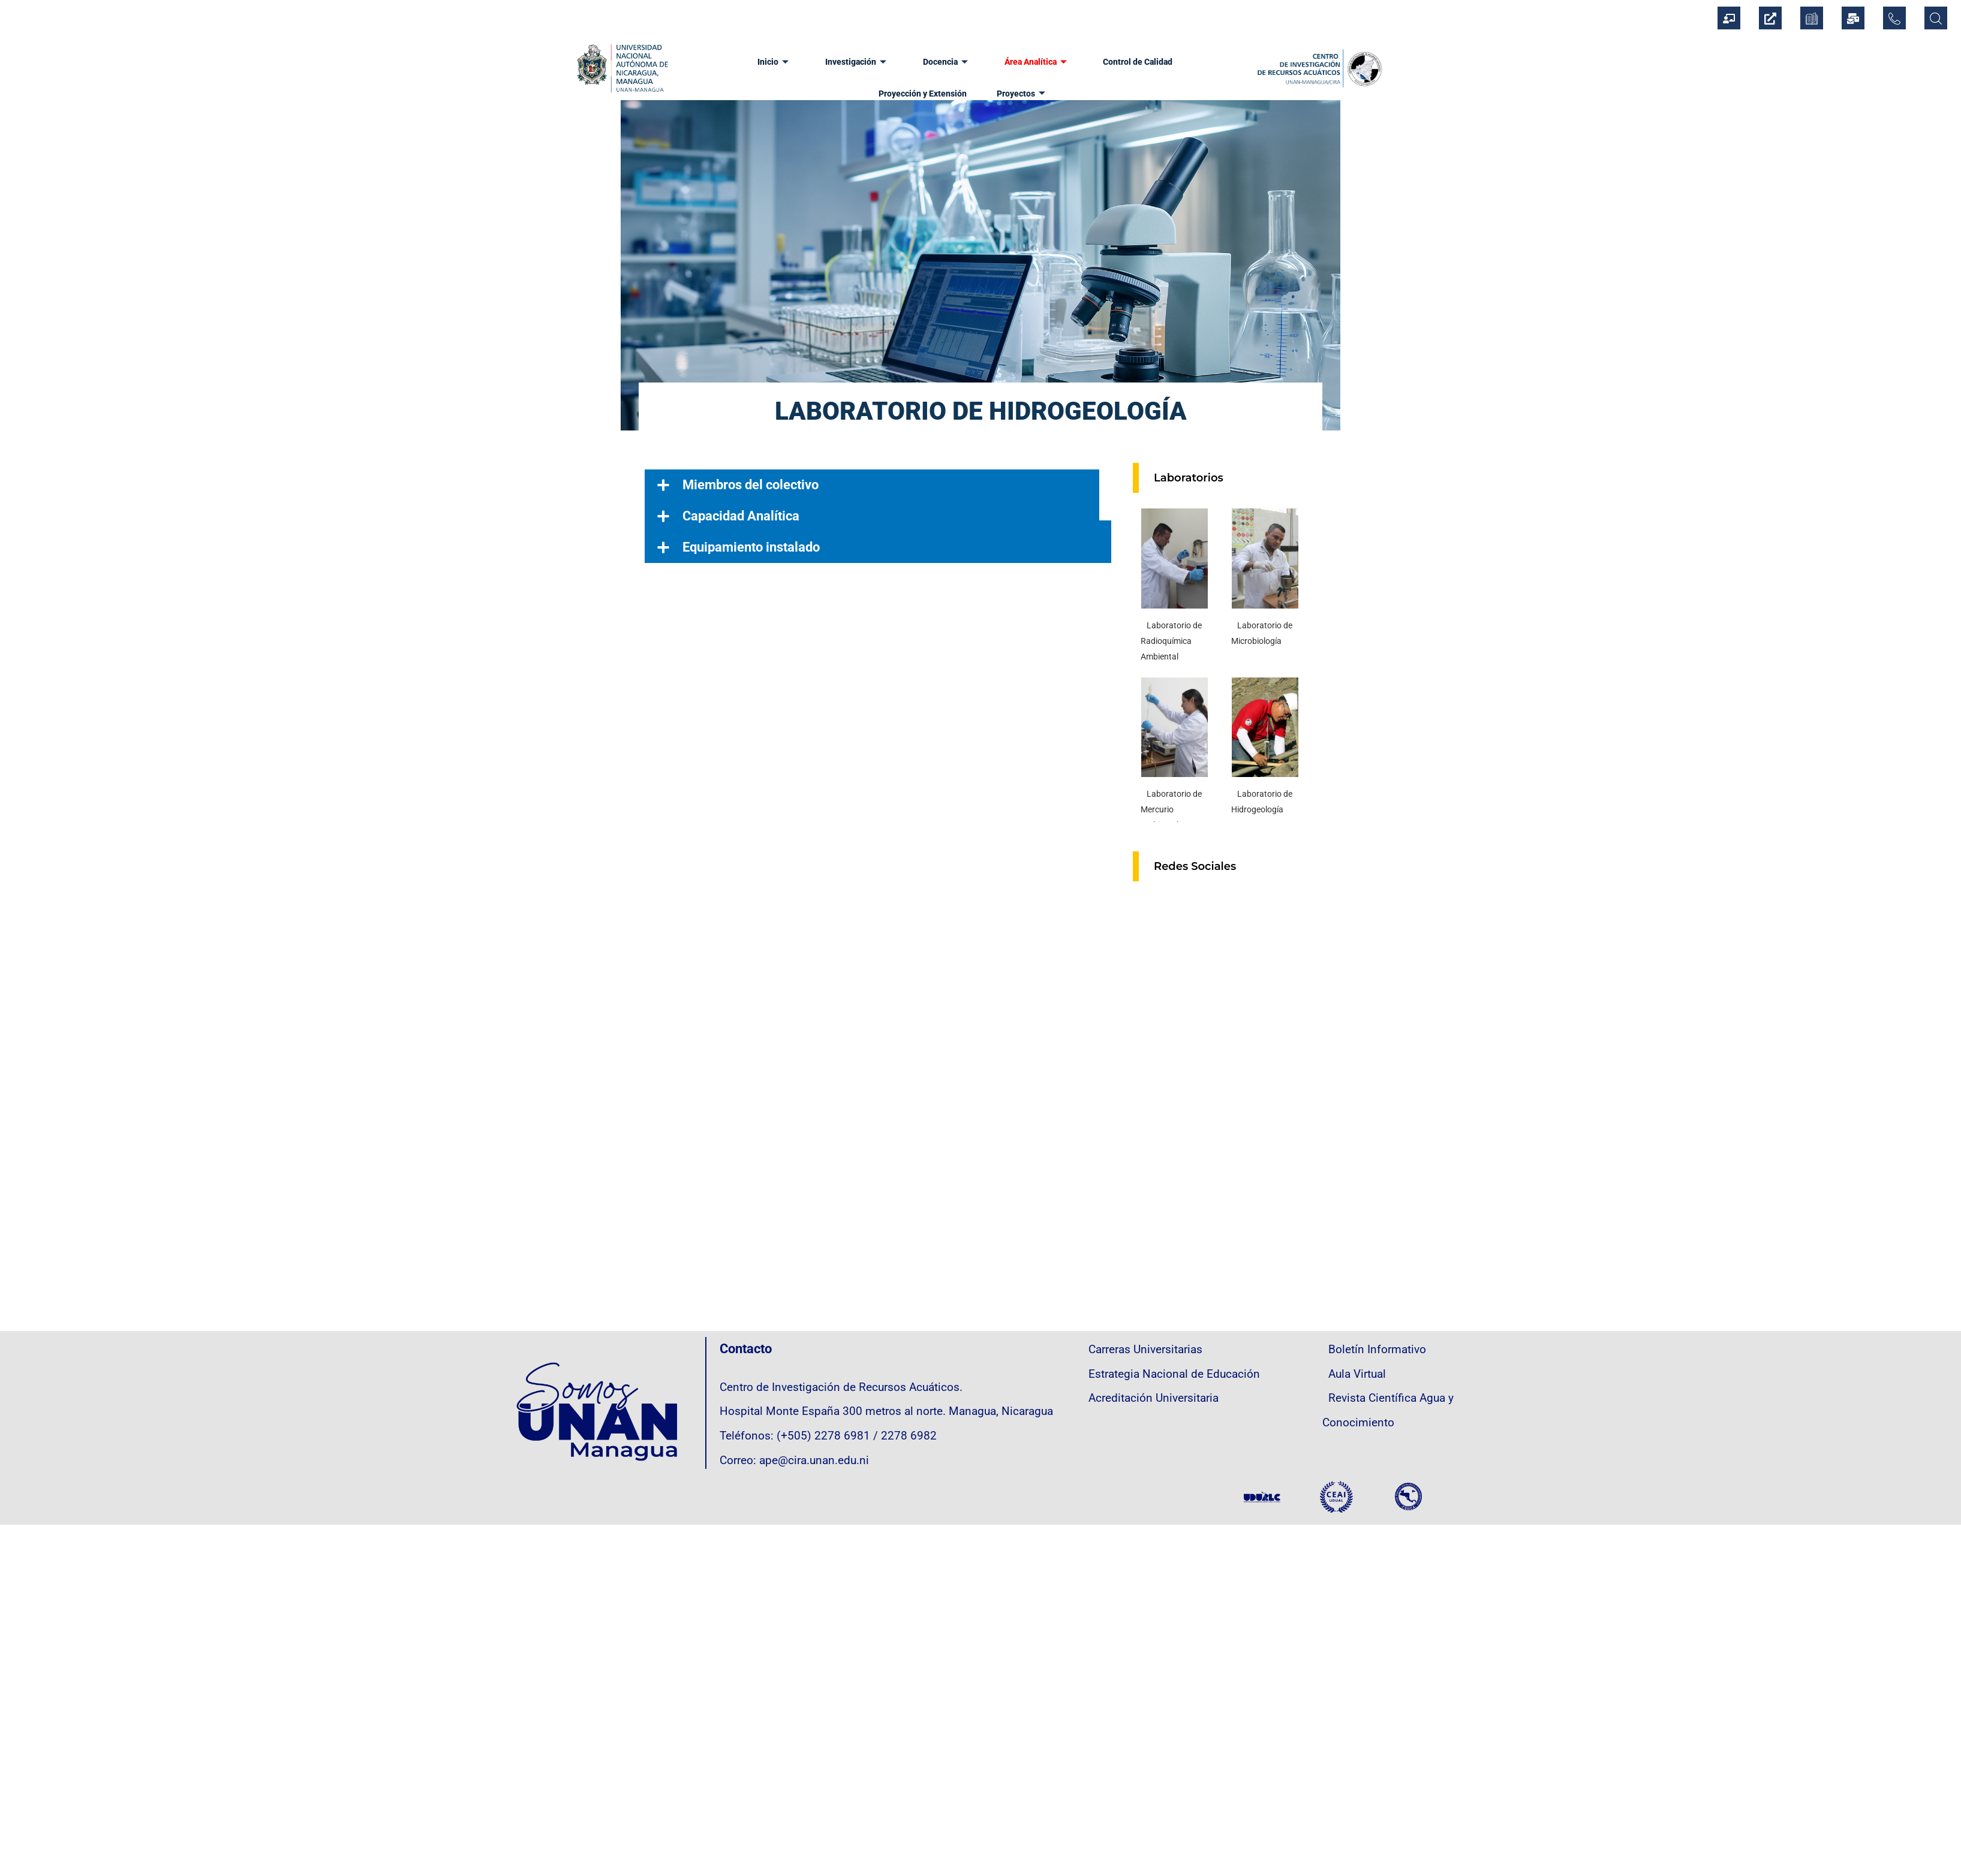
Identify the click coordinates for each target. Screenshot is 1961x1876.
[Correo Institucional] (1853, 18)
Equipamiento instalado (751, 547)
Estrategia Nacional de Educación (1174, 1374)
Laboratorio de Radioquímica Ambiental (1171, 641)
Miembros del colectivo (750, 484)
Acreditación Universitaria (1153, 1398)
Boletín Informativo (1377, 1349)
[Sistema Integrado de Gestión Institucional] (1729, 18)
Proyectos (963, 87)
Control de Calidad (1070, 60)
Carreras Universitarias (1145, 1349)
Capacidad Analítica (740, 515)
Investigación (807, 60)
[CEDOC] (1811, 18)
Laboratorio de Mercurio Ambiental (1171, 809)
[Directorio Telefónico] (1894, 18)
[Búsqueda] (1935, 18)
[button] (878, 485)
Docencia (891, 60)
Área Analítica (974, 60)
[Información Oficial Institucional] (1770, 18)
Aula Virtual (1357, 1374)
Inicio (730, 60)
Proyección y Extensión (1173, 60)
